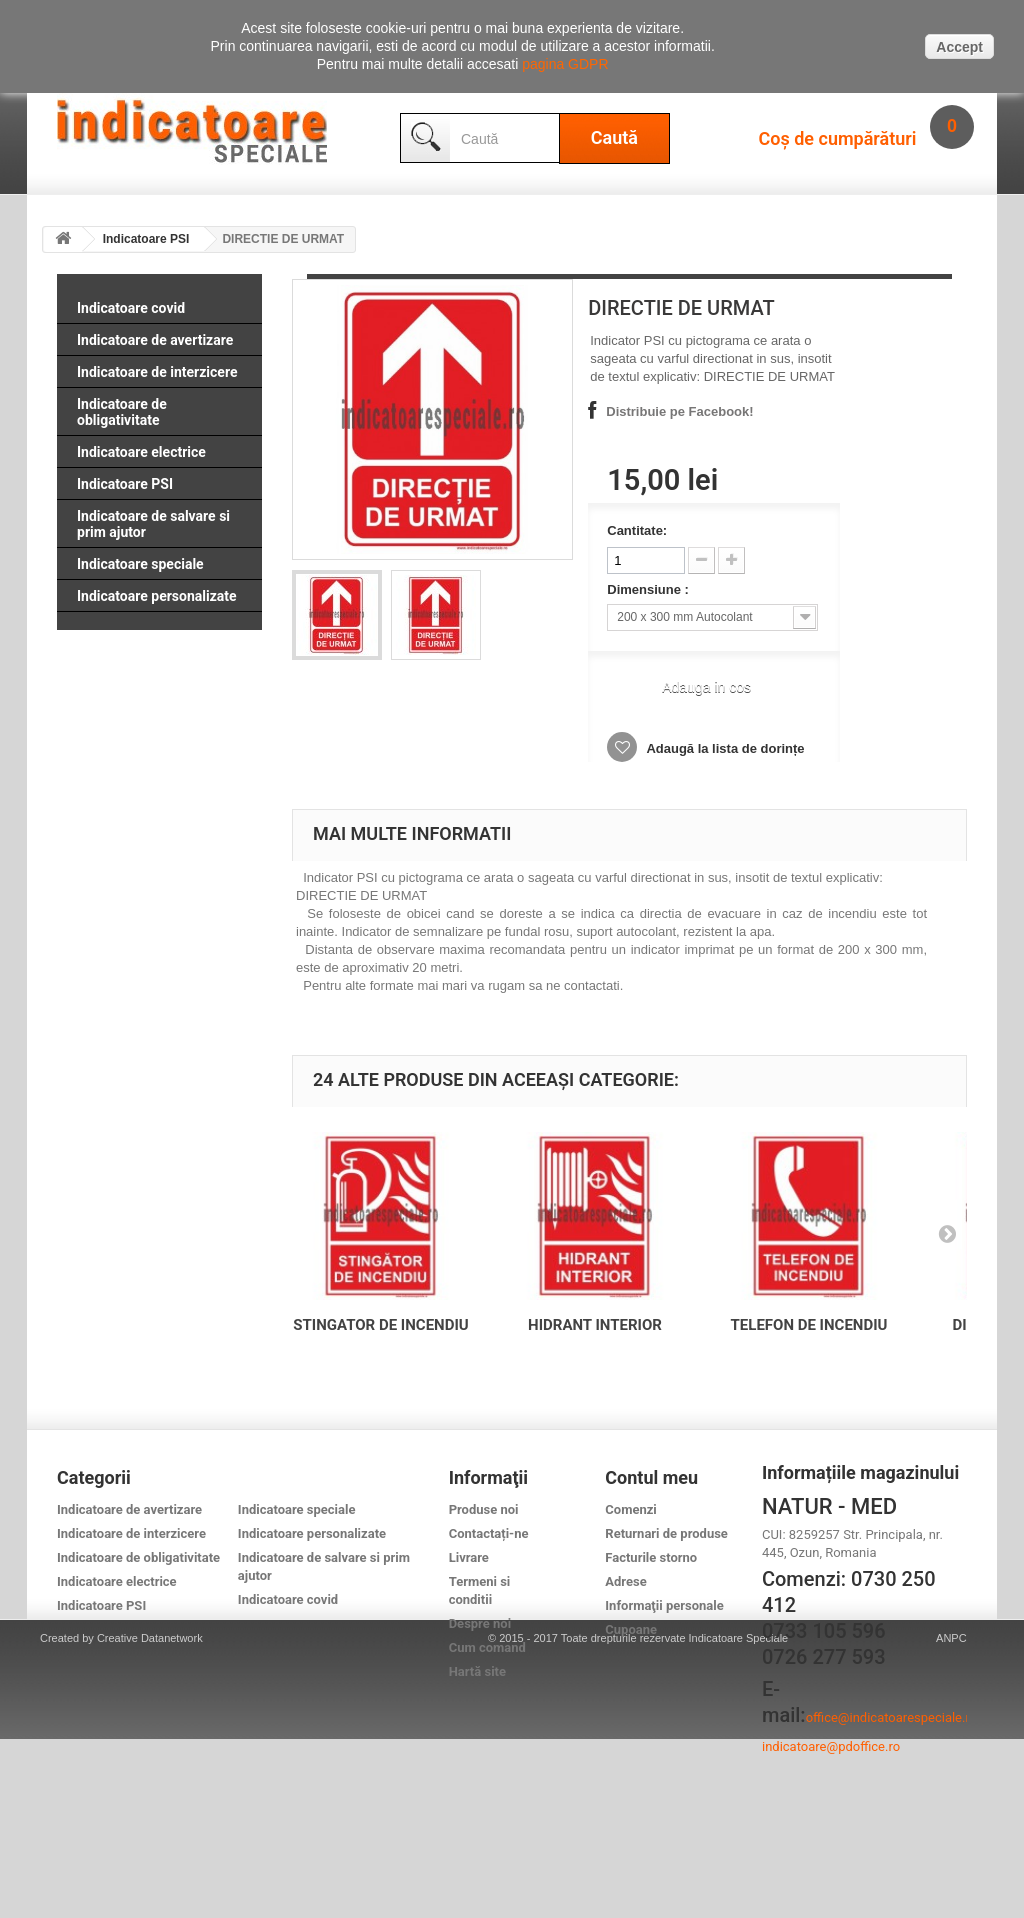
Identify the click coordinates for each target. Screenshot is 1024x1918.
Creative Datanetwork (150, 1817)
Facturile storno (651, 1557)
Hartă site (477, 1671)
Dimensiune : (649, 589)
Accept (959, 47)
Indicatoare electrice (141, 452)
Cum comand (487, 1647)
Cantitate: (637, 530)
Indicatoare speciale (140, 564)
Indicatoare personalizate (157, 596)
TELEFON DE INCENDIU (809, 1325)
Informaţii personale (664, 1605)
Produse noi (484, 1509)
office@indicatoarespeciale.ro (892, 1717)
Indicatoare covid (131, 308)
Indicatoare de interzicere (157, 372)
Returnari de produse (666, 1533)
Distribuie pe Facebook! (679, 411)
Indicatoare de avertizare (155, 340)
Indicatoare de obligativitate (122, 412)
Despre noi (480, 1623)
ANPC (951, 1817)
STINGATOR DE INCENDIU (380, 1325)
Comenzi (630, 1509)
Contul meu (651, 1477)
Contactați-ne (489, 1533)
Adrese (625, 1581)
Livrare (469, 1557)
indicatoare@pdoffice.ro (831, 1746)
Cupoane (631, 1629)
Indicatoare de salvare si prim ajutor (153, 524)
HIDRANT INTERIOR (595, 1325)
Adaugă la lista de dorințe (723, 748)
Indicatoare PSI (146, 239)
